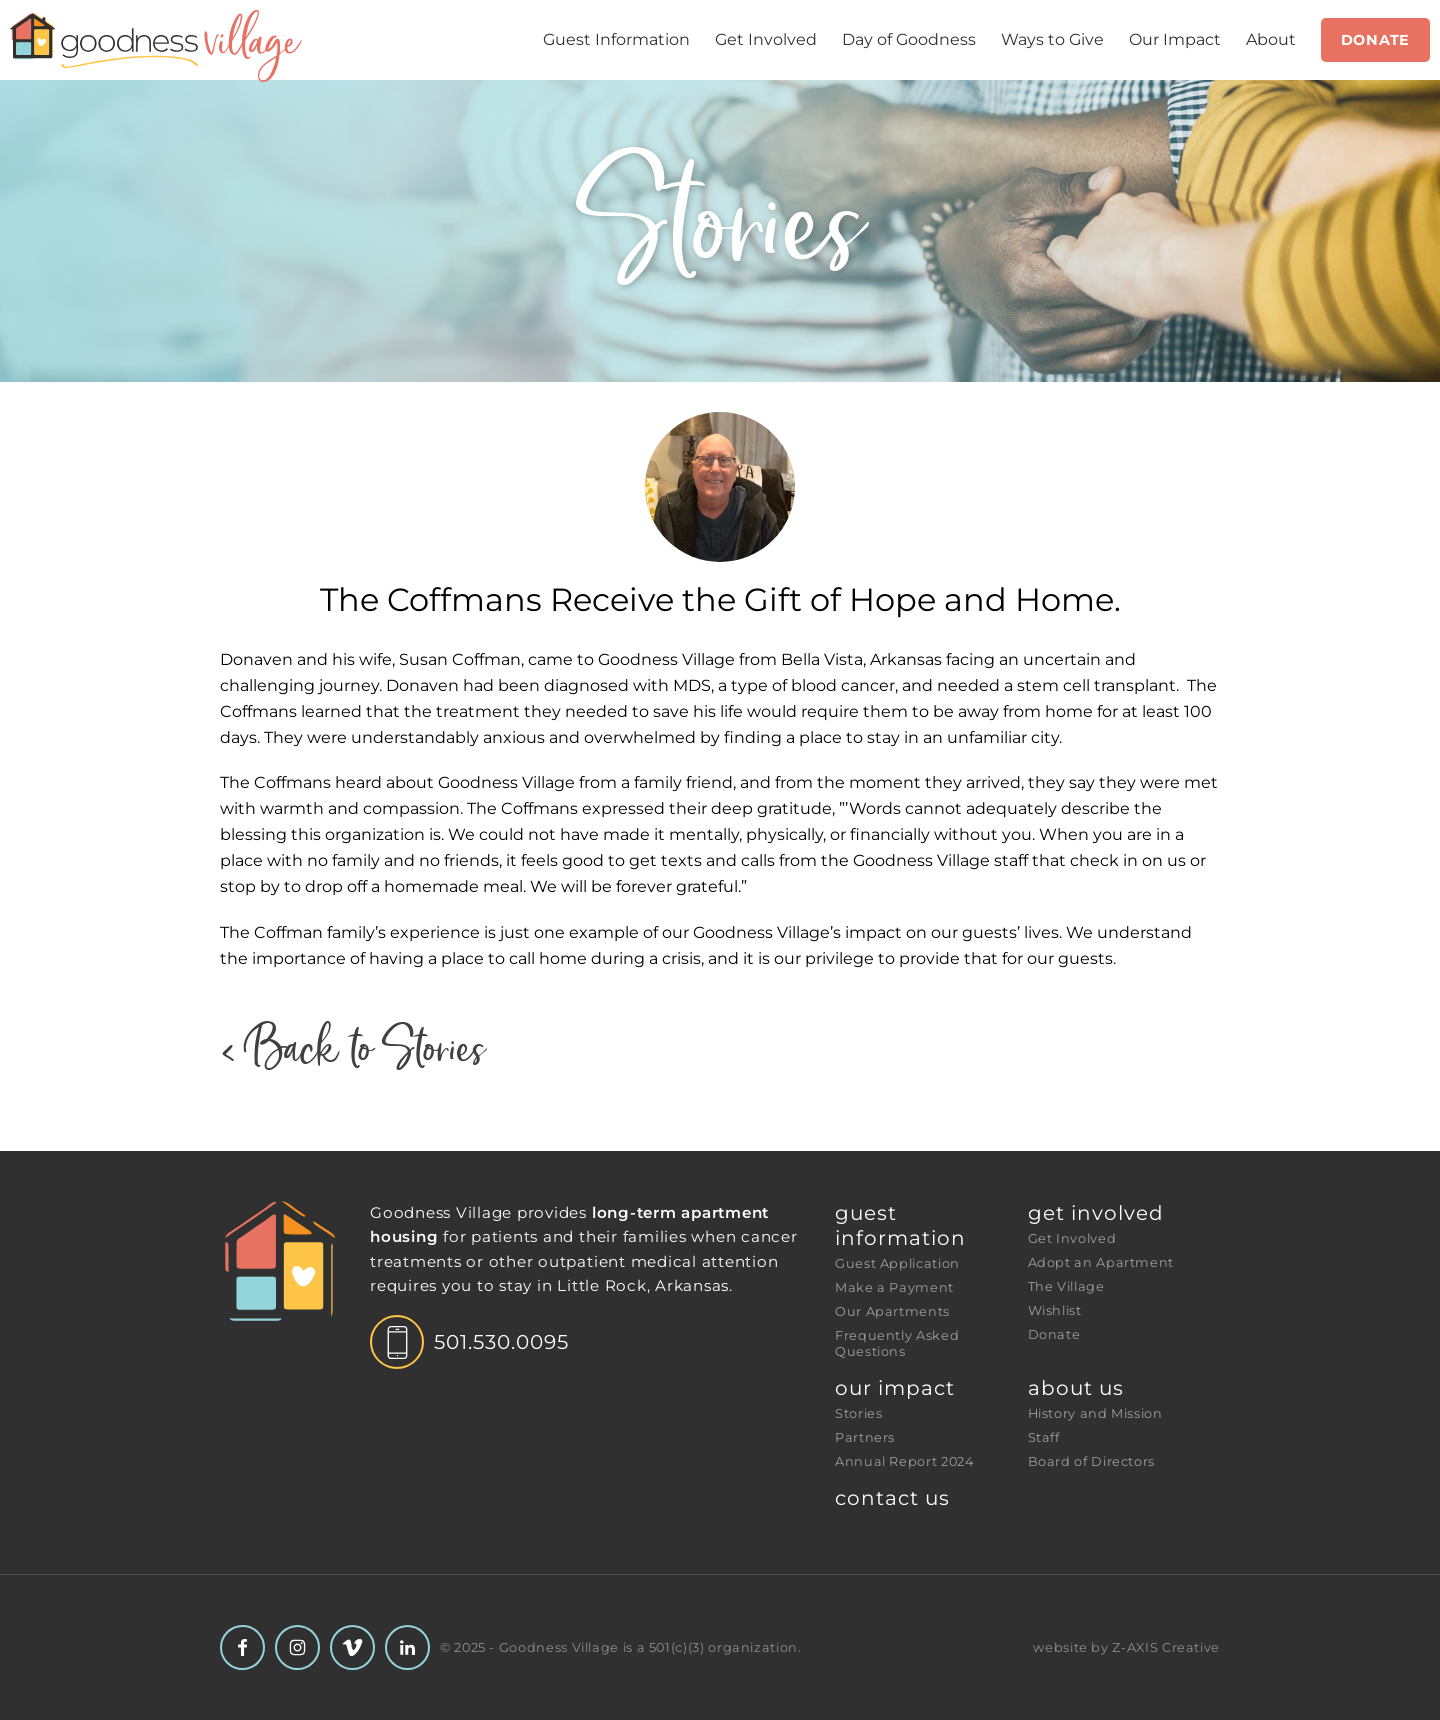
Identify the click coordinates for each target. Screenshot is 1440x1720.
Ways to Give (1052, 39)
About (1271, 39)
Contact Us (892, 1498)
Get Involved (766, 39)
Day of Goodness (909, 39)
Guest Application (897, 1263)
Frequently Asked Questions (899, 1343)
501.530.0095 (501, 1342)
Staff (1044, 1437)
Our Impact (1175, 39)
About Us (1076, 1388)
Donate (1375, 40)
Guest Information (616, 39)
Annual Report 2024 (904, 1461)
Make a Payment (894, 1287)
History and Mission (1095, 1413)
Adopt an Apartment (1101, 1262)
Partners (865, 1437)
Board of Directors (1092, 1461)
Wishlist (1055, 1310)
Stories (858, 1413)
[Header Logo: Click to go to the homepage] (160, 46)
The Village (1066, 1286)
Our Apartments (892, 1311)
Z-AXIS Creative (1166, 1647)
